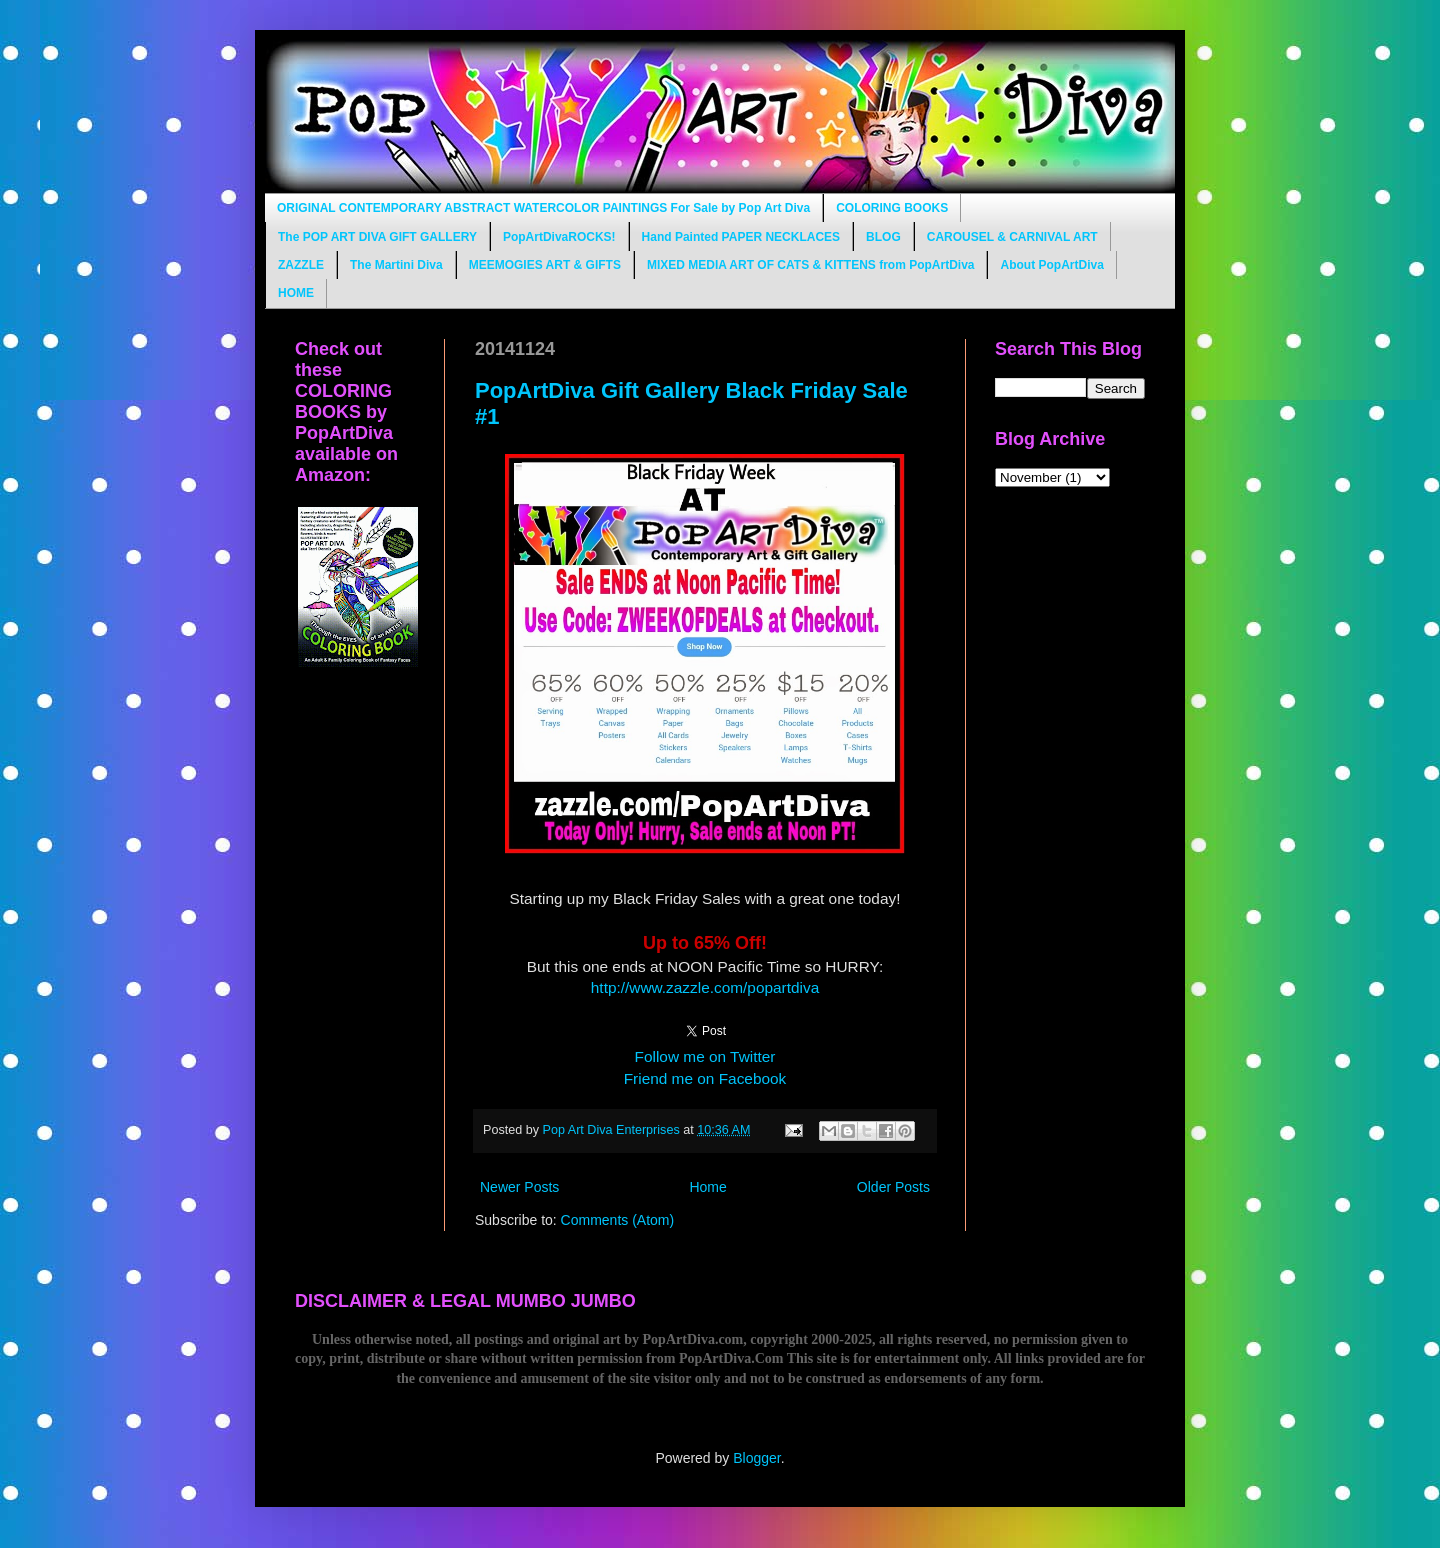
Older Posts (893, 1187)
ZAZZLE (301, 265)
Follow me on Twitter (705, 1056)
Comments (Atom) (618, 1220)
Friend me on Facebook (705, 1078)
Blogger (756, 1458)
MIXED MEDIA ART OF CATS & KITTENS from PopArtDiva (811, 265)
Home (707, 1187)
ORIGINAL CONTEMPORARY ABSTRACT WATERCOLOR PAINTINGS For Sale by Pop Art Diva (543, 208)
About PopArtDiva (1051, 265)
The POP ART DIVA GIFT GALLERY (377, 237)
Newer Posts (519, 1187)
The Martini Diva (396, 265)
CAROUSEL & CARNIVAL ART (1012, 237)
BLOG (883, 237)
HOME (296, 293)
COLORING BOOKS (892, 208)
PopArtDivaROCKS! (559, 237)
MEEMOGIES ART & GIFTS (545, 265)
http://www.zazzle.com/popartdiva (705, 987)
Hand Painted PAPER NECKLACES (741, 237)
